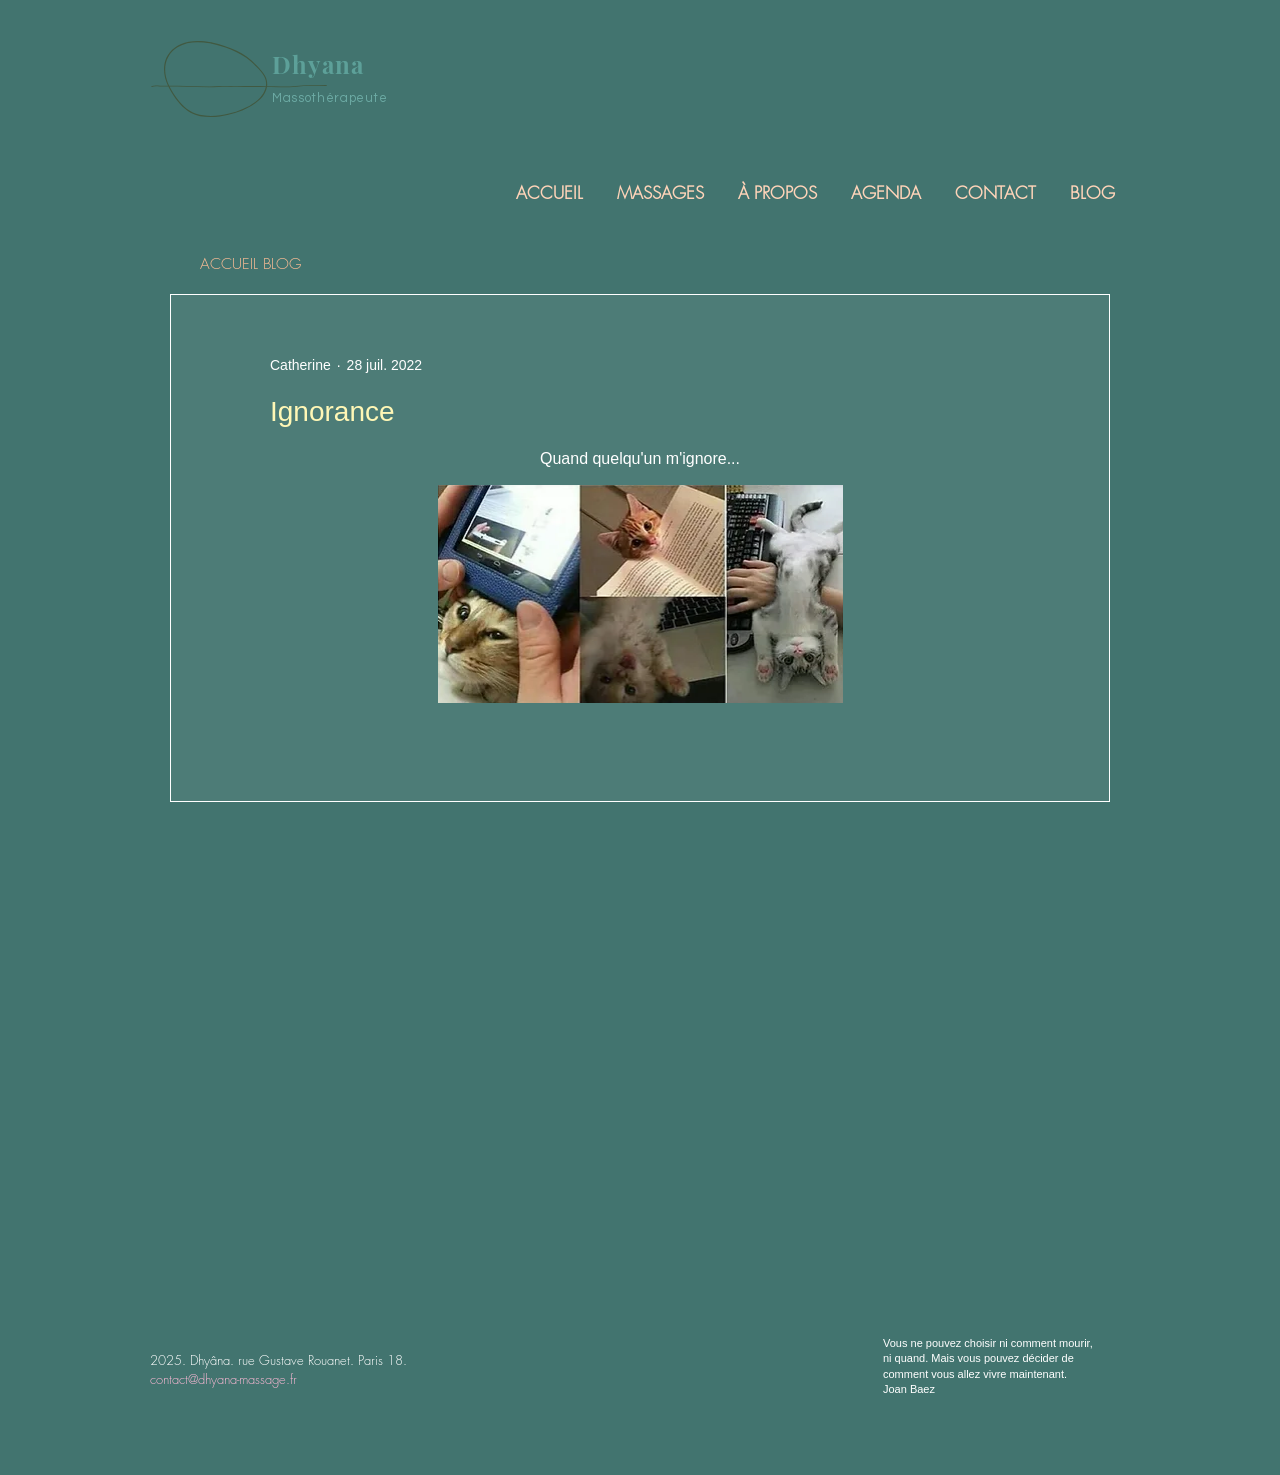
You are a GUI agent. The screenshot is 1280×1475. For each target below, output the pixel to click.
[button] (659, 192)
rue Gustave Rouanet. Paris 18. (322, 1360)
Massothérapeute (330, 98)
